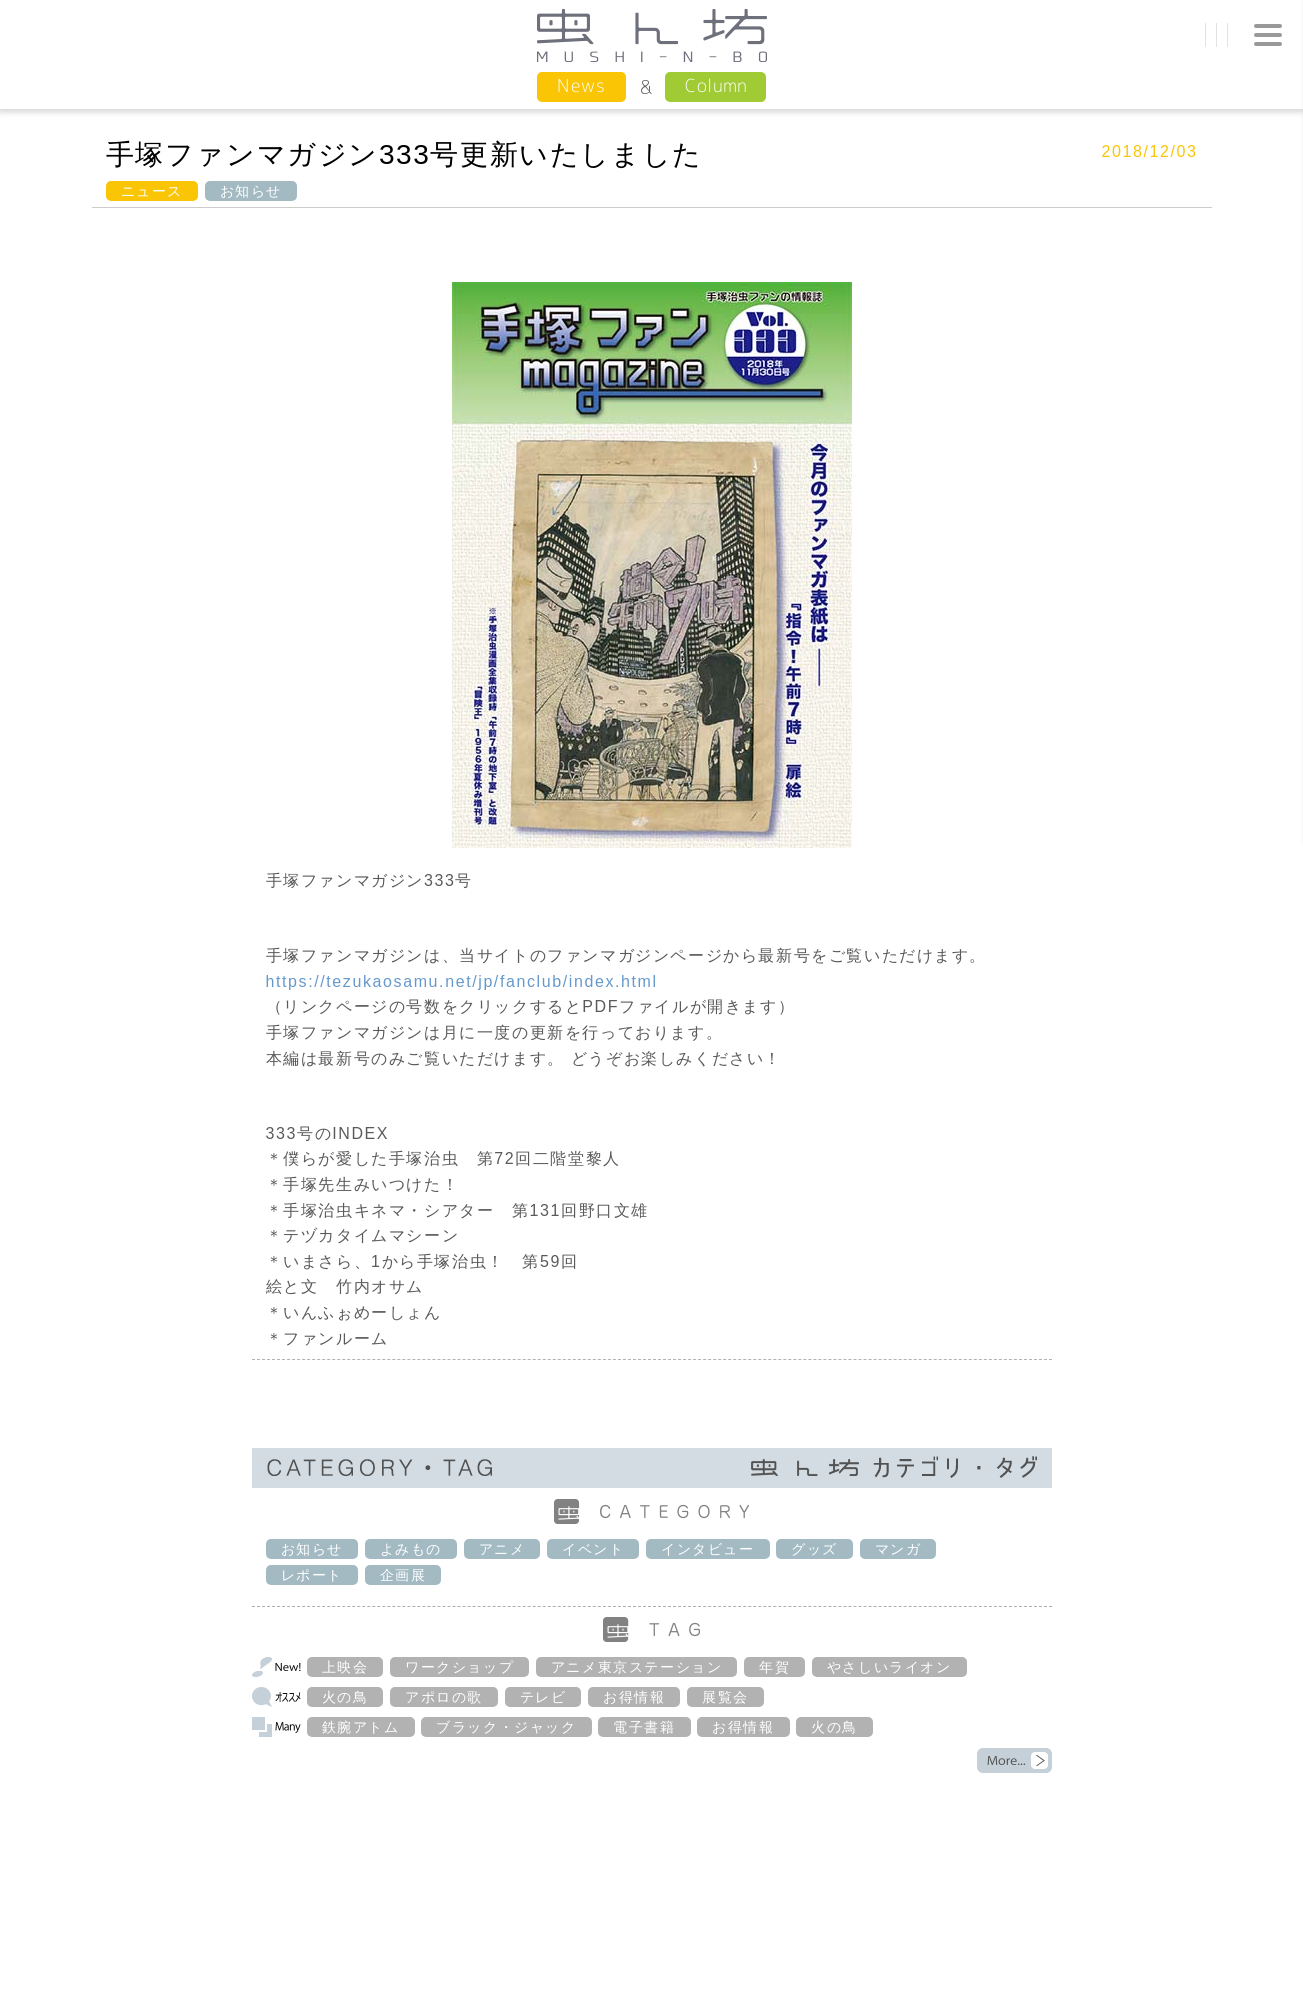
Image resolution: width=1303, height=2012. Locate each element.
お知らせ (251, 191)
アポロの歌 (444, 1697)
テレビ (543, 1697)
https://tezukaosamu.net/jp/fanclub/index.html (462, 981)
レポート (312, 1575)
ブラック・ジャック (506, 1727)
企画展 (403, 1575)
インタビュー (708, 1549)
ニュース (152, 191)
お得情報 (634, 1697)
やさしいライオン (889, 1667)
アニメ (502, 1549)
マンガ (898, 1549)
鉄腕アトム (361, 1727)
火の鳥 (345, 1697)
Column (715, 85)
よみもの (411, 1549)
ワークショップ (459, 1667)
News (581, 85)
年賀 (774, 1667)
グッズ (814, 1549)
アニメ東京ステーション (637, 1667)
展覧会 (725, 1697)
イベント (593, 1549)
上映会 (345, 1667)
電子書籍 (644, 1727)
